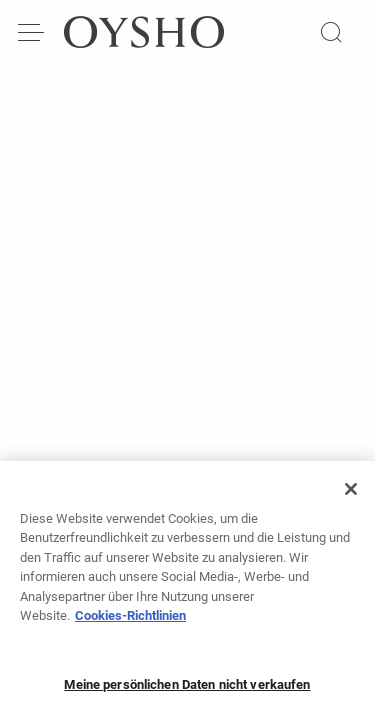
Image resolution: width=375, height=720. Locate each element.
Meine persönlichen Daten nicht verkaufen (187, 689)
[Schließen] (351, 494)
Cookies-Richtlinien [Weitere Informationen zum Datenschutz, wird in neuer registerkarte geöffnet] (130, 620)
